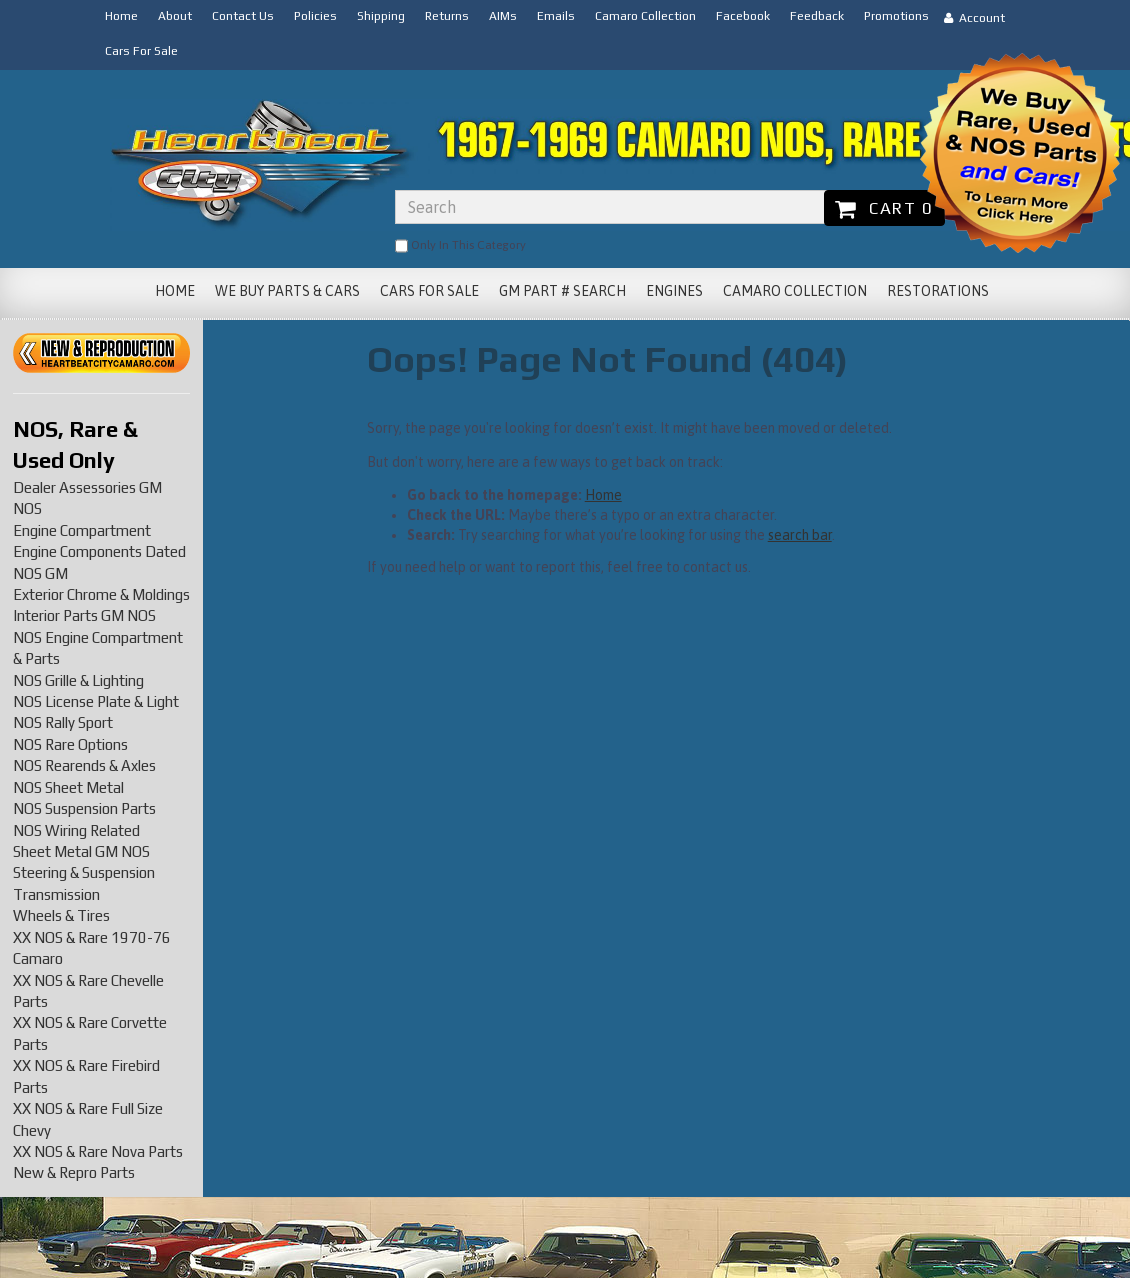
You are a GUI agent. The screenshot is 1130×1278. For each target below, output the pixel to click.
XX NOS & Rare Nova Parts (98, 1151)
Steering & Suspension (84, 872)
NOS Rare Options (70, 744)
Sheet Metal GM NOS (81, 851)
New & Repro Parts (74, 1172)
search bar (800, 535)
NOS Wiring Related (76, 830)
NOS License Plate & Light (96, 701)
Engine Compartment (82, 530)
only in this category (460, 246)
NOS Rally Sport (63, 722)
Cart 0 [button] (884, 208)
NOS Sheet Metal (68, 787)
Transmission (56, 894)
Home (603, 495)
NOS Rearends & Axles (84, 765)
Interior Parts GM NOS (84, 615)
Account (974, 18)
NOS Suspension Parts (84, 808)
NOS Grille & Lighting (78, 680)
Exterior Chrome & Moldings (101, 594)
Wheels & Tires (61, 915)
